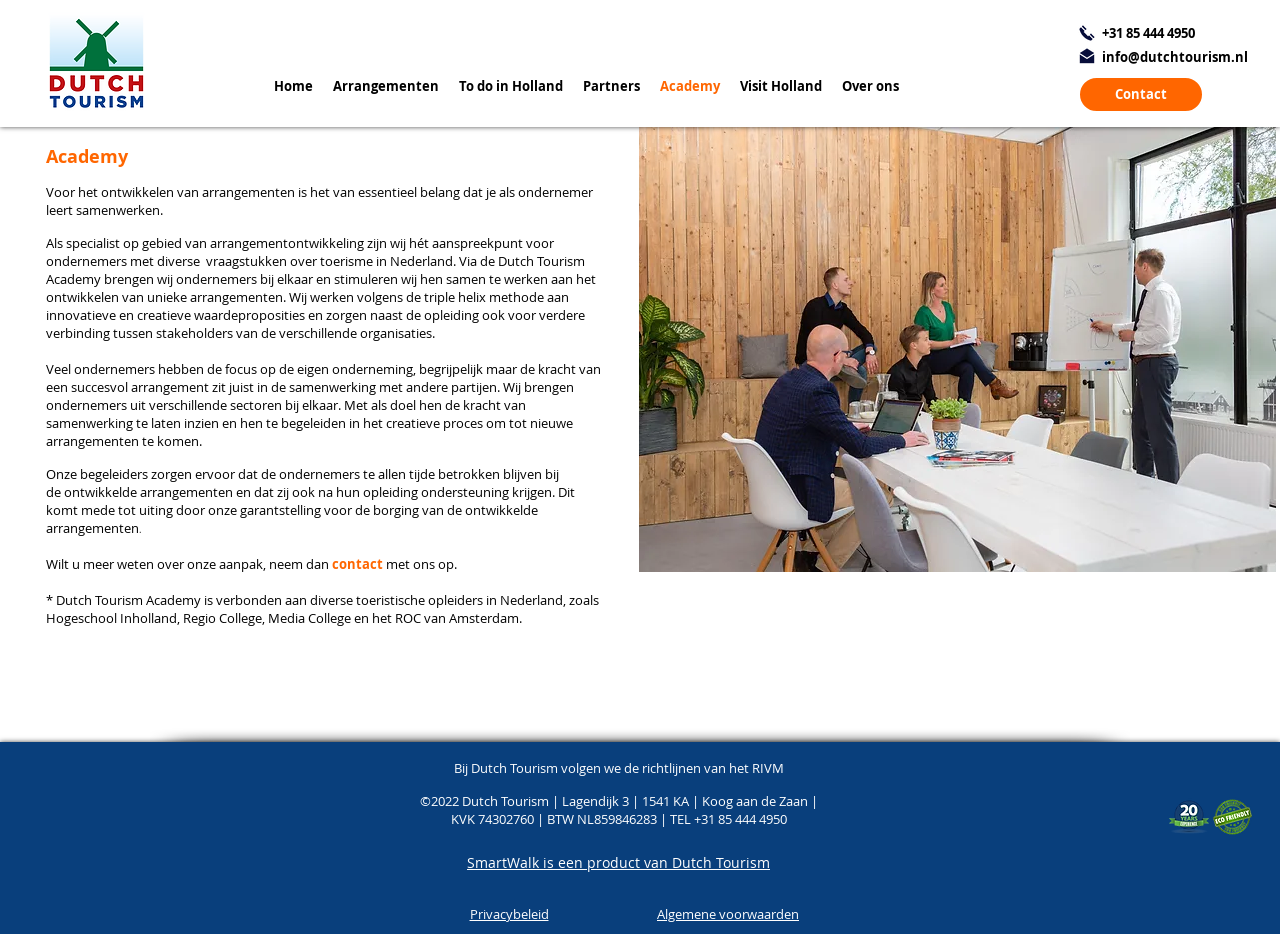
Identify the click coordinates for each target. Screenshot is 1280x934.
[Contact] (1141, 94)
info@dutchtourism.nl (1175, 57)
